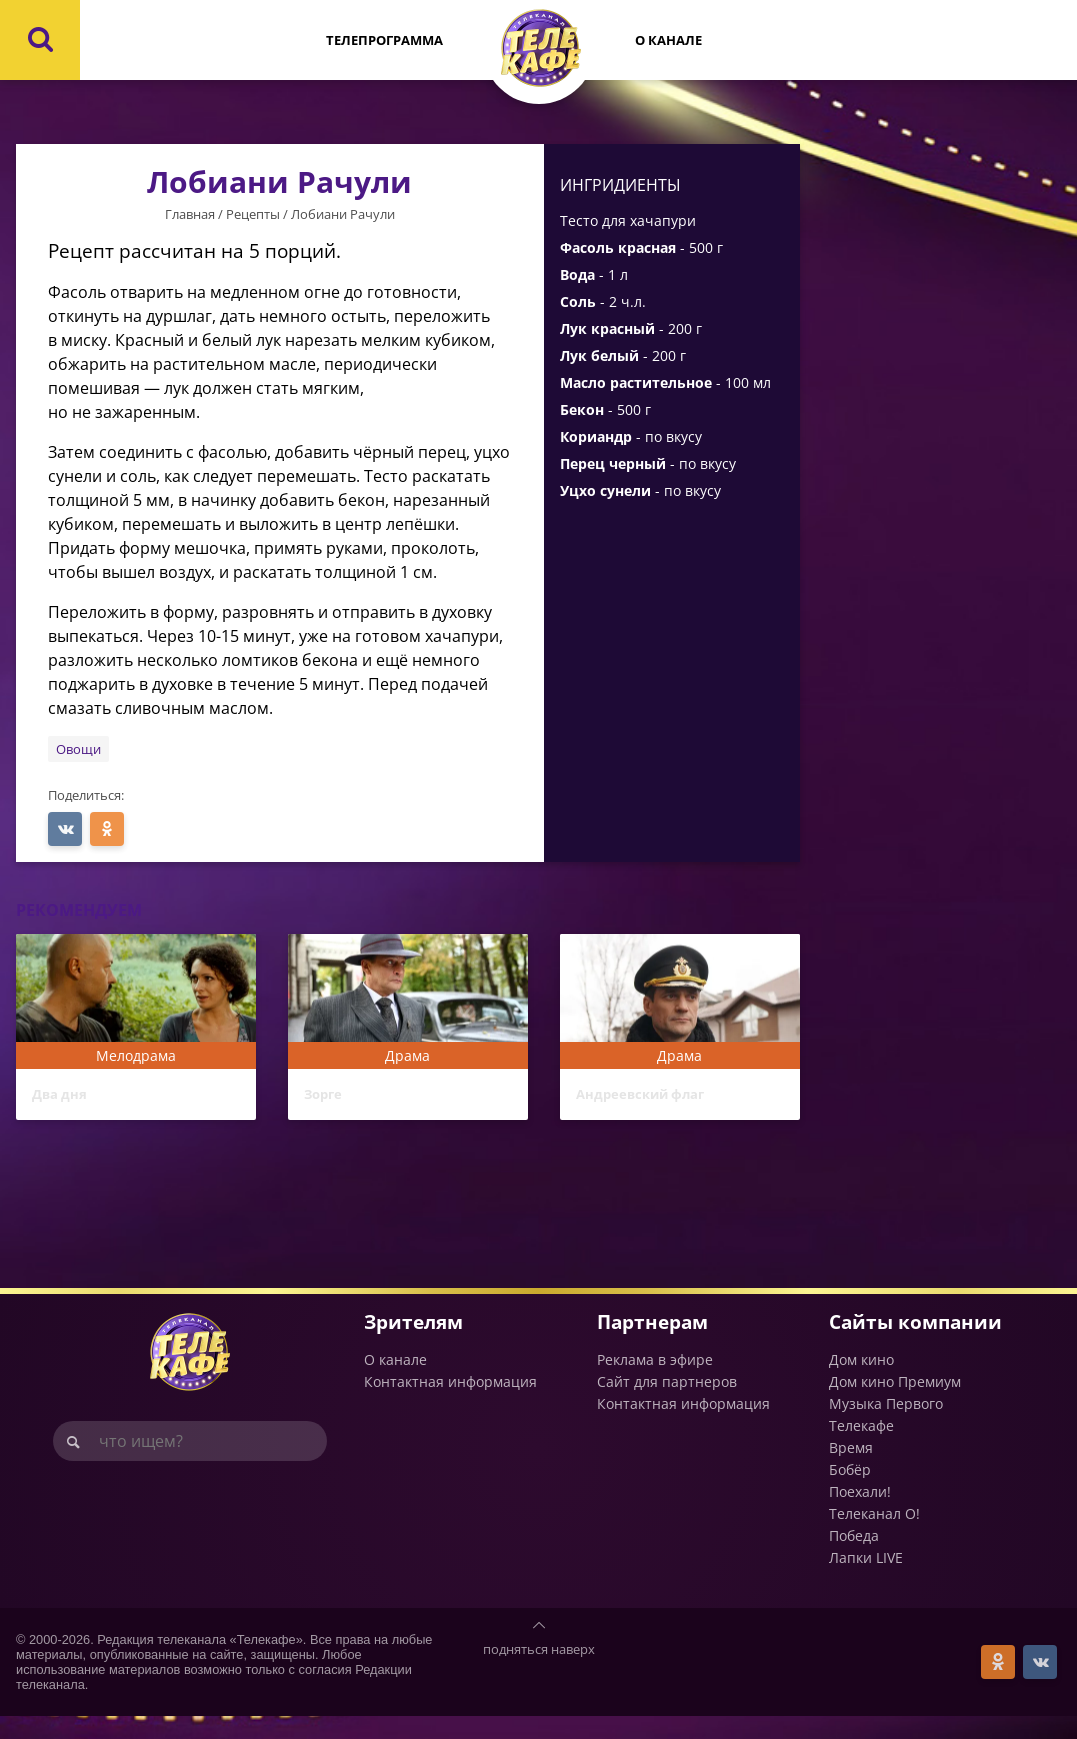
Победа (854, 1558)
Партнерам (652, 1345)
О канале (668, 40)
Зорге (330, 1098)
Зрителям (413, 1345)
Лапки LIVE (866, 1580)
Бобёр (850, 1492)
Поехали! (860, 1514)
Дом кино (861, 1382)
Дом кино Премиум (895, 1404)
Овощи (78, 749)
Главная (190, 214)
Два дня (69, 1098)
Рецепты (253, 214)
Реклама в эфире (655, 1382)
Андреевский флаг (662, 1098)
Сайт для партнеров (667, 1404)
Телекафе (861, 1448)
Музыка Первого (886, 1426)
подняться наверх (539, 1672)
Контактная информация (450, 1404)
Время (851, 1470)
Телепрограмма (384, 40)
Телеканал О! (874, 1536)
